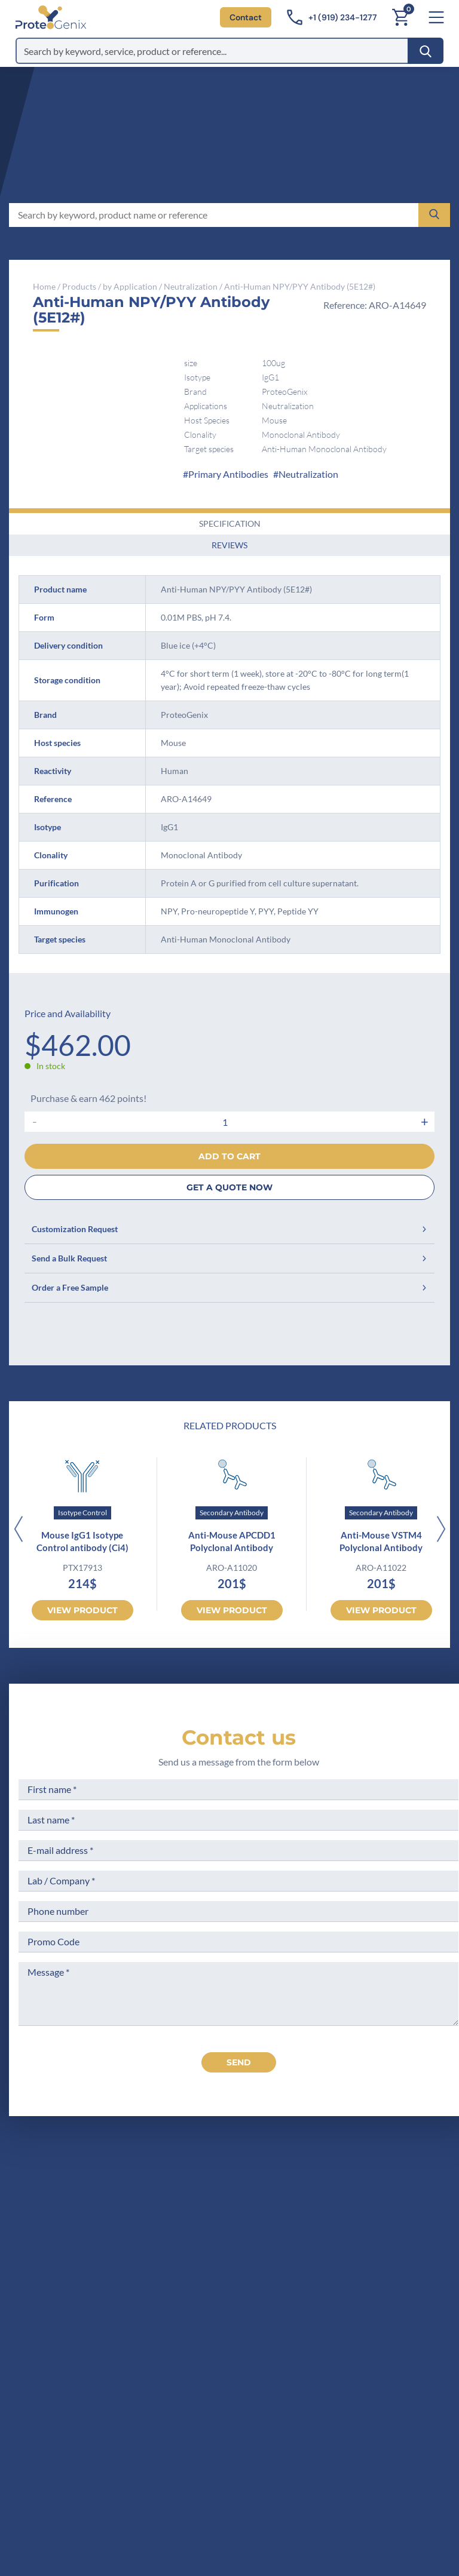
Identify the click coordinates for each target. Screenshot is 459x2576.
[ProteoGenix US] (51, 17)
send (239, 2062)
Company (242, 2218)
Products (79, 286)
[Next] (441, 1530)
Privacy (237, 2307)
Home (44, 286)
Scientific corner (257, 2263)
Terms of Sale (368, 2196)
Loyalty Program (375, 2299)
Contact (246, 17)
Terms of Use (367, 2241)
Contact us (239, 1737)
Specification (230, 523)
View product (82, 1610)
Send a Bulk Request (229, 1258)
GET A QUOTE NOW (229, 1187)
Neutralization (191, 286)
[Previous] (18, 1530)
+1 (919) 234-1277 (79, 2275)
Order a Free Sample (229, 1287)
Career (236, 2285)
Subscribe (296, 2469)
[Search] (425, 51)
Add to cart (229, 1156)
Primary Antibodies (228, 474)
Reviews (229, 545)
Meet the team (253, 2241)
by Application (130, 286)
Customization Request (229, 1229)
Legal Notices (369, 2218)
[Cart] (400, 17)
